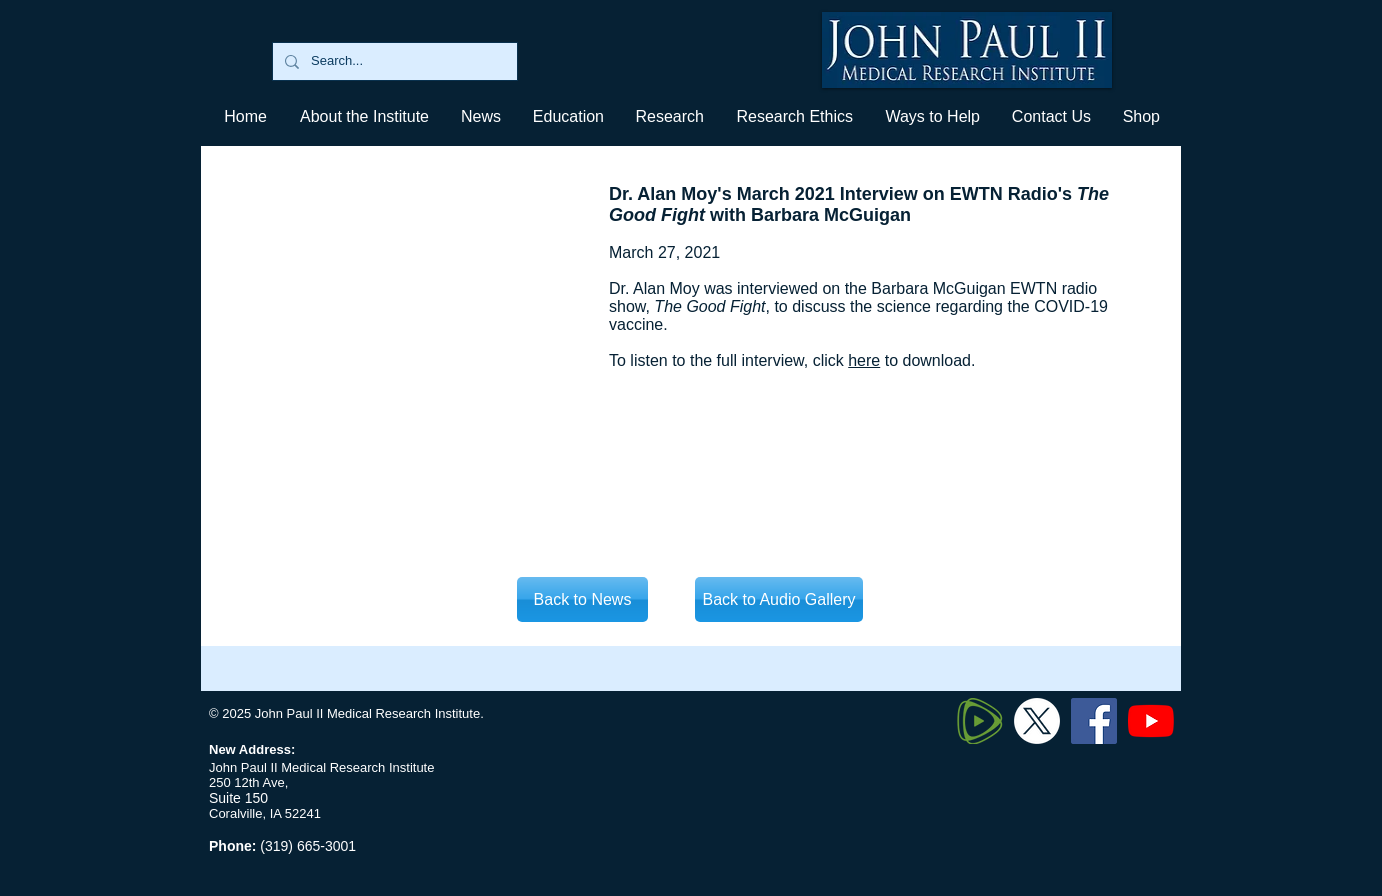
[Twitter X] (1037, 721)
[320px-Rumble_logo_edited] (980, 721)
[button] (567, 116)
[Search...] (393, 61)
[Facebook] (1094, 721)
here (864, 360)
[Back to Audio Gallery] (779, 599)
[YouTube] (1151, 721)
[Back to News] (582, 599)
